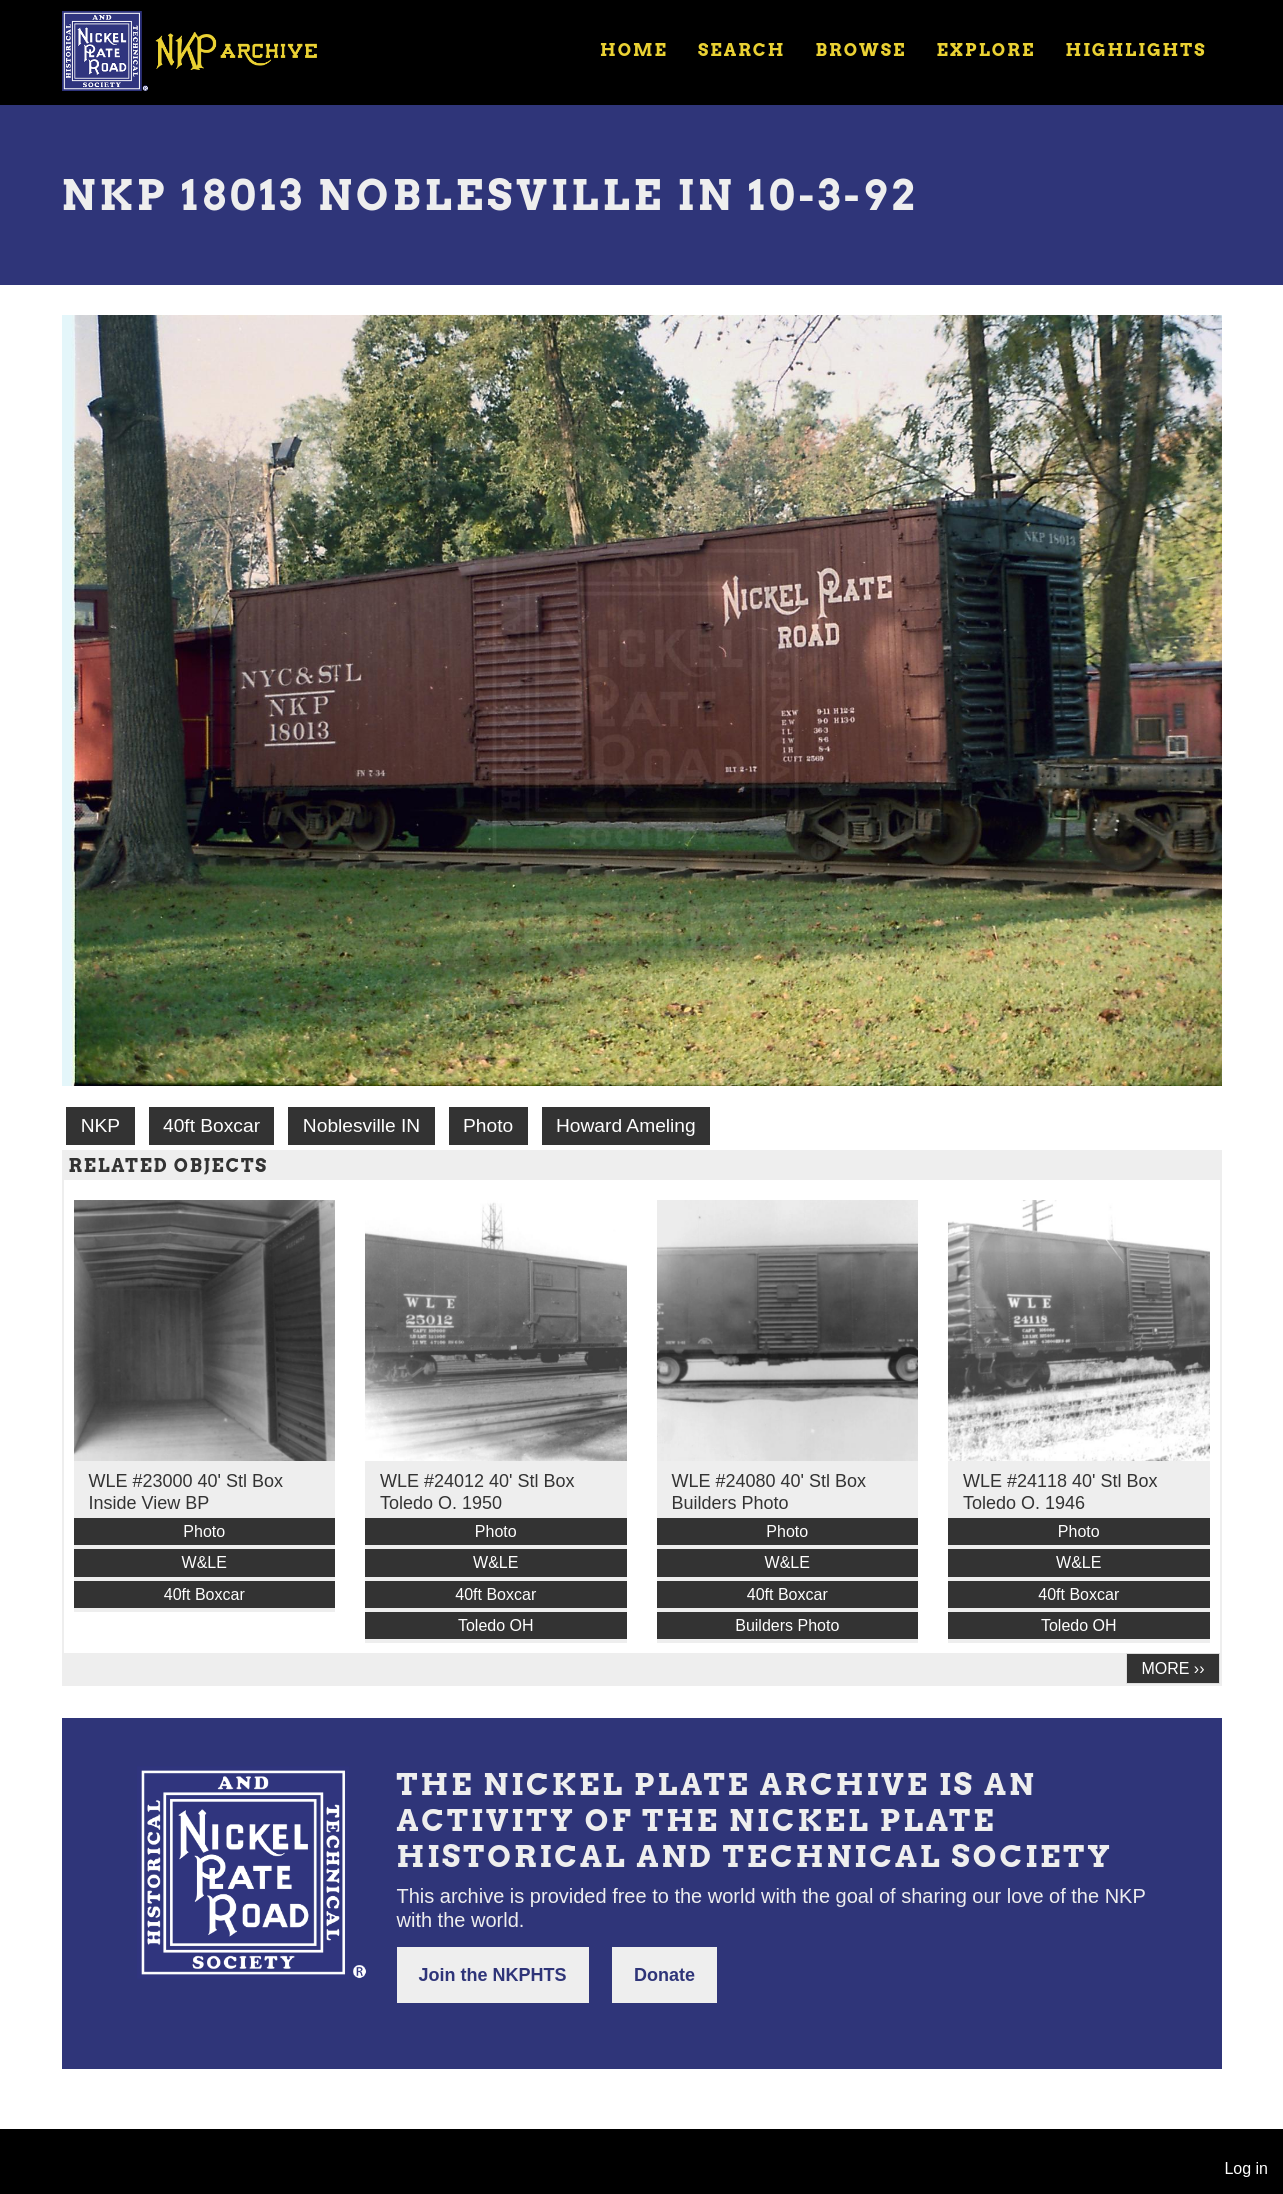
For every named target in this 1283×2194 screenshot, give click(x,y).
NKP (100, 1125)
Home (634, 50)
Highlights (1135, 50)
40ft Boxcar (211, 1125)
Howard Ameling (626, 1125)
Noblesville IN (361, 1125)
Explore (985, 50)
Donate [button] (664, 1975)
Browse (860, 50)
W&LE (204, 1562)
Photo (488, 1125)
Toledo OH (496, 1625)
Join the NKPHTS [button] (493, 1975)
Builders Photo (787, 1625)
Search (741, 50)
